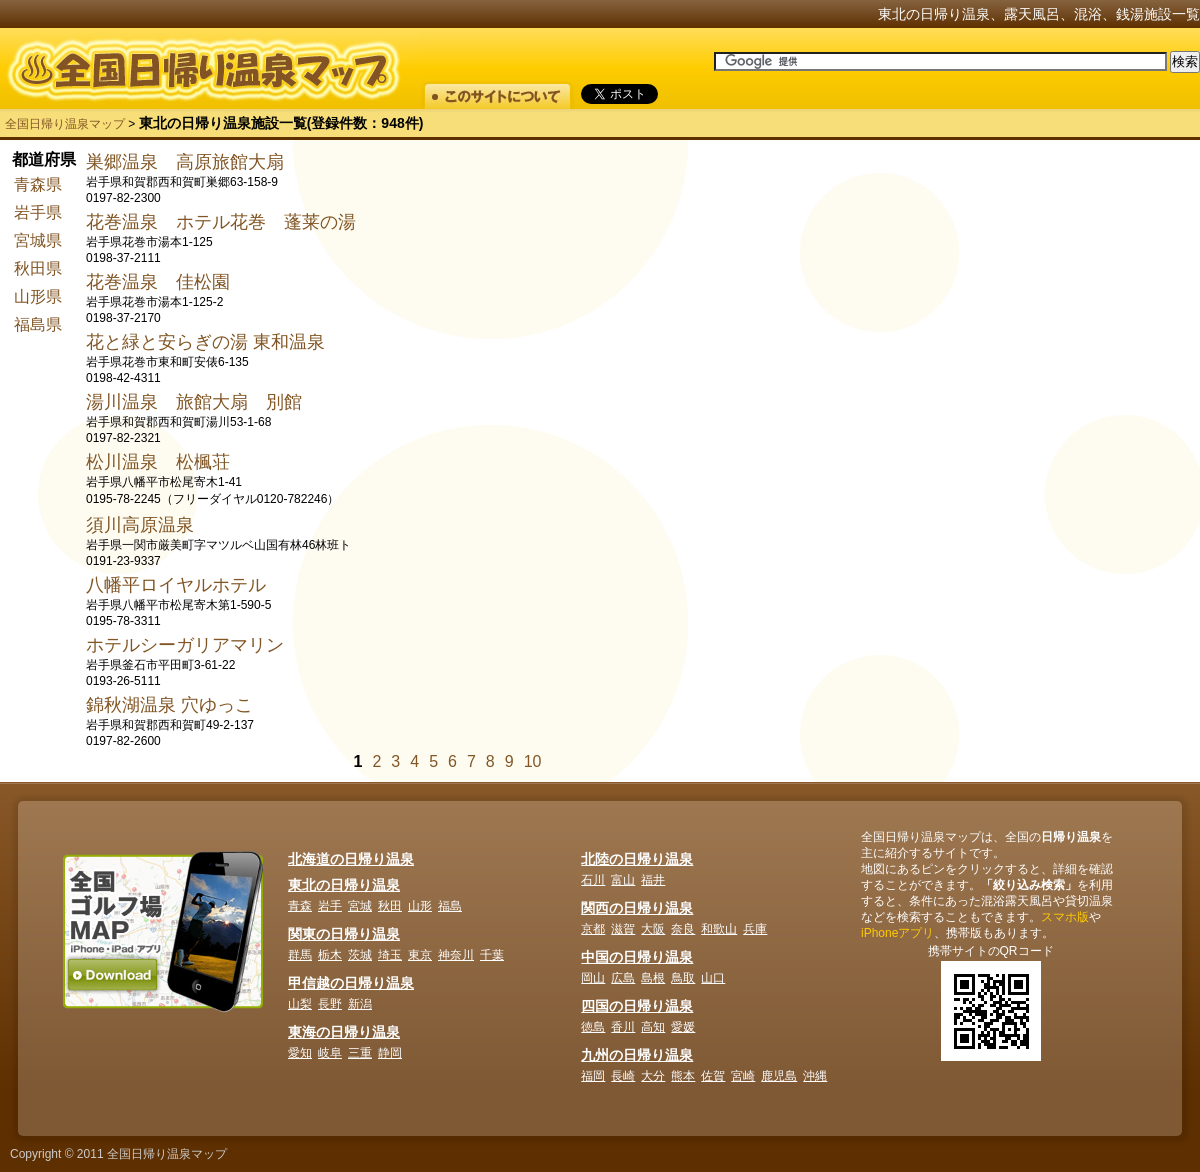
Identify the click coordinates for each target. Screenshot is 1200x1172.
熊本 (683, 1076)
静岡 (390, 1053)
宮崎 (743, 1076)
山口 (713, 978)
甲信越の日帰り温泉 (351, 983)
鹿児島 (779, 1076)
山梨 (300, 1004)
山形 (420, 906)
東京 (420, 955)
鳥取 (683, 978)
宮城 (360, 906)
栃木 (330, 955)
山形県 (38, 296)
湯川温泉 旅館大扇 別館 (194, 402)
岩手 (330, 906)
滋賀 (623, 929)
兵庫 (755, 929)
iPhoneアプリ (897, 933)
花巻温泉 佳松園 (158, 282)
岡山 (593, 978)
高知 (653, 1027)
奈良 (683, 929)
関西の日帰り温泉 (637, 908)
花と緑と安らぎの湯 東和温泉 (205, 342)
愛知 (300, 1053)
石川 (593, 880)
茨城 (360, 955)
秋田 (390, 906)
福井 (653, 880)
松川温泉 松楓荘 (158, 462)
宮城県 (38, 240)
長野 (330, 1004)
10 (533, 761)
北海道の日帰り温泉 (351, 859)
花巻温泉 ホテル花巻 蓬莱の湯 (221, 222)
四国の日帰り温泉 (637, 1006)
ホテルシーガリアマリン (185, 645)
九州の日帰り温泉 (637, 1055)
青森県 (38, 184)
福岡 (593, 1076)
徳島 (593, 1027)
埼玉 (390, 955)
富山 (623, 880)
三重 (360, 1053)
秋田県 (38, 268)
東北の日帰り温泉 (344, 885)
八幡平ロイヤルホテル (176, 585)
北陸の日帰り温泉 (637, 859)
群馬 (300, 955)
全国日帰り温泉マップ (65, 124)
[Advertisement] (1024, 275)
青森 (300, 906)
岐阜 (330, 1053)
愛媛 (683, 1027)
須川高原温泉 (140, 525)
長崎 (623, 1076)
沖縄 (815, 1076)
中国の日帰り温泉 (637, 957)
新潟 (360, 1004)
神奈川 (456, 955)
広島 (623, 978)
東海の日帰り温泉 (344, 1032)
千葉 (492, 955)
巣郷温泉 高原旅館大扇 (185, 162)
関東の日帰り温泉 (344, 934)
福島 (450, 906)
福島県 (38, 324)
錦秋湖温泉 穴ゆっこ (169, 705)
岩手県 (38, 212)
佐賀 (713, 1076)
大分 (653, 1076)
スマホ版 (1065, 917)
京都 (593, 929)
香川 (623, 1027)
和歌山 (719, 929)
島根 (653, 978)
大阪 (653, 929)
